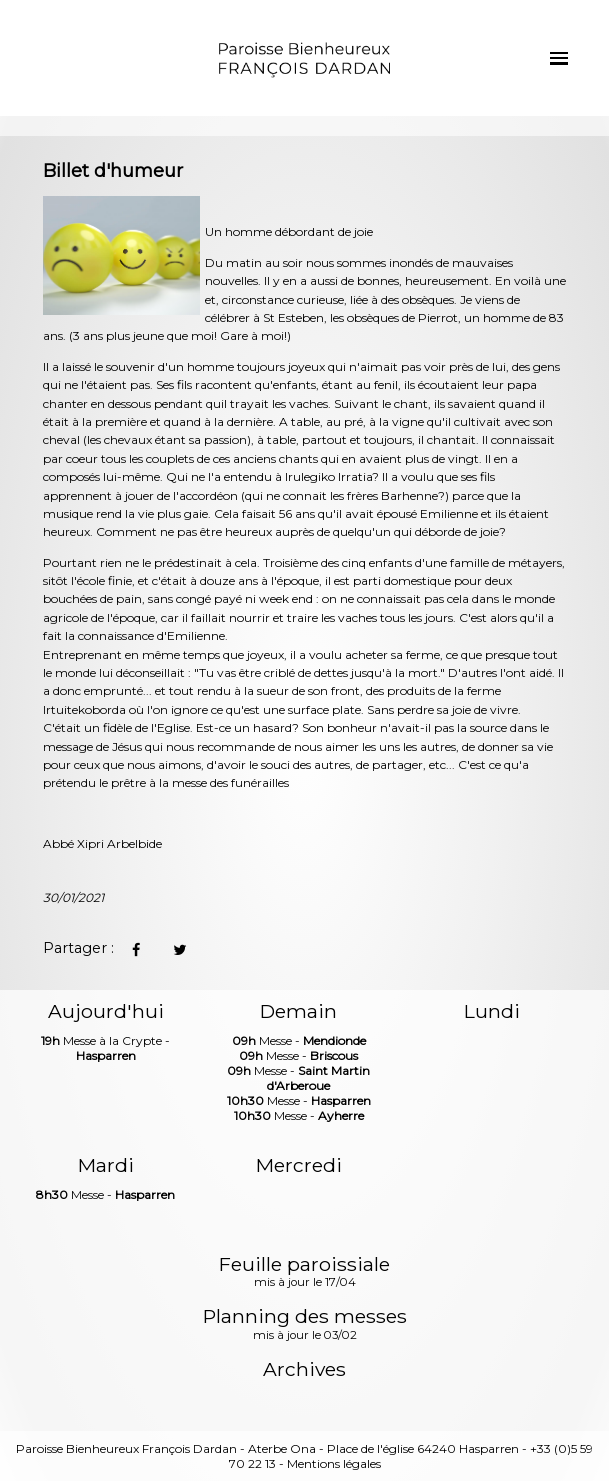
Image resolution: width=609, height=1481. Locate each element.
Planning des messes (305, 1325)
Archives (304, 1369)
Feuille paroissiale (304, 1273)
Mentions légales (334, 1463)
